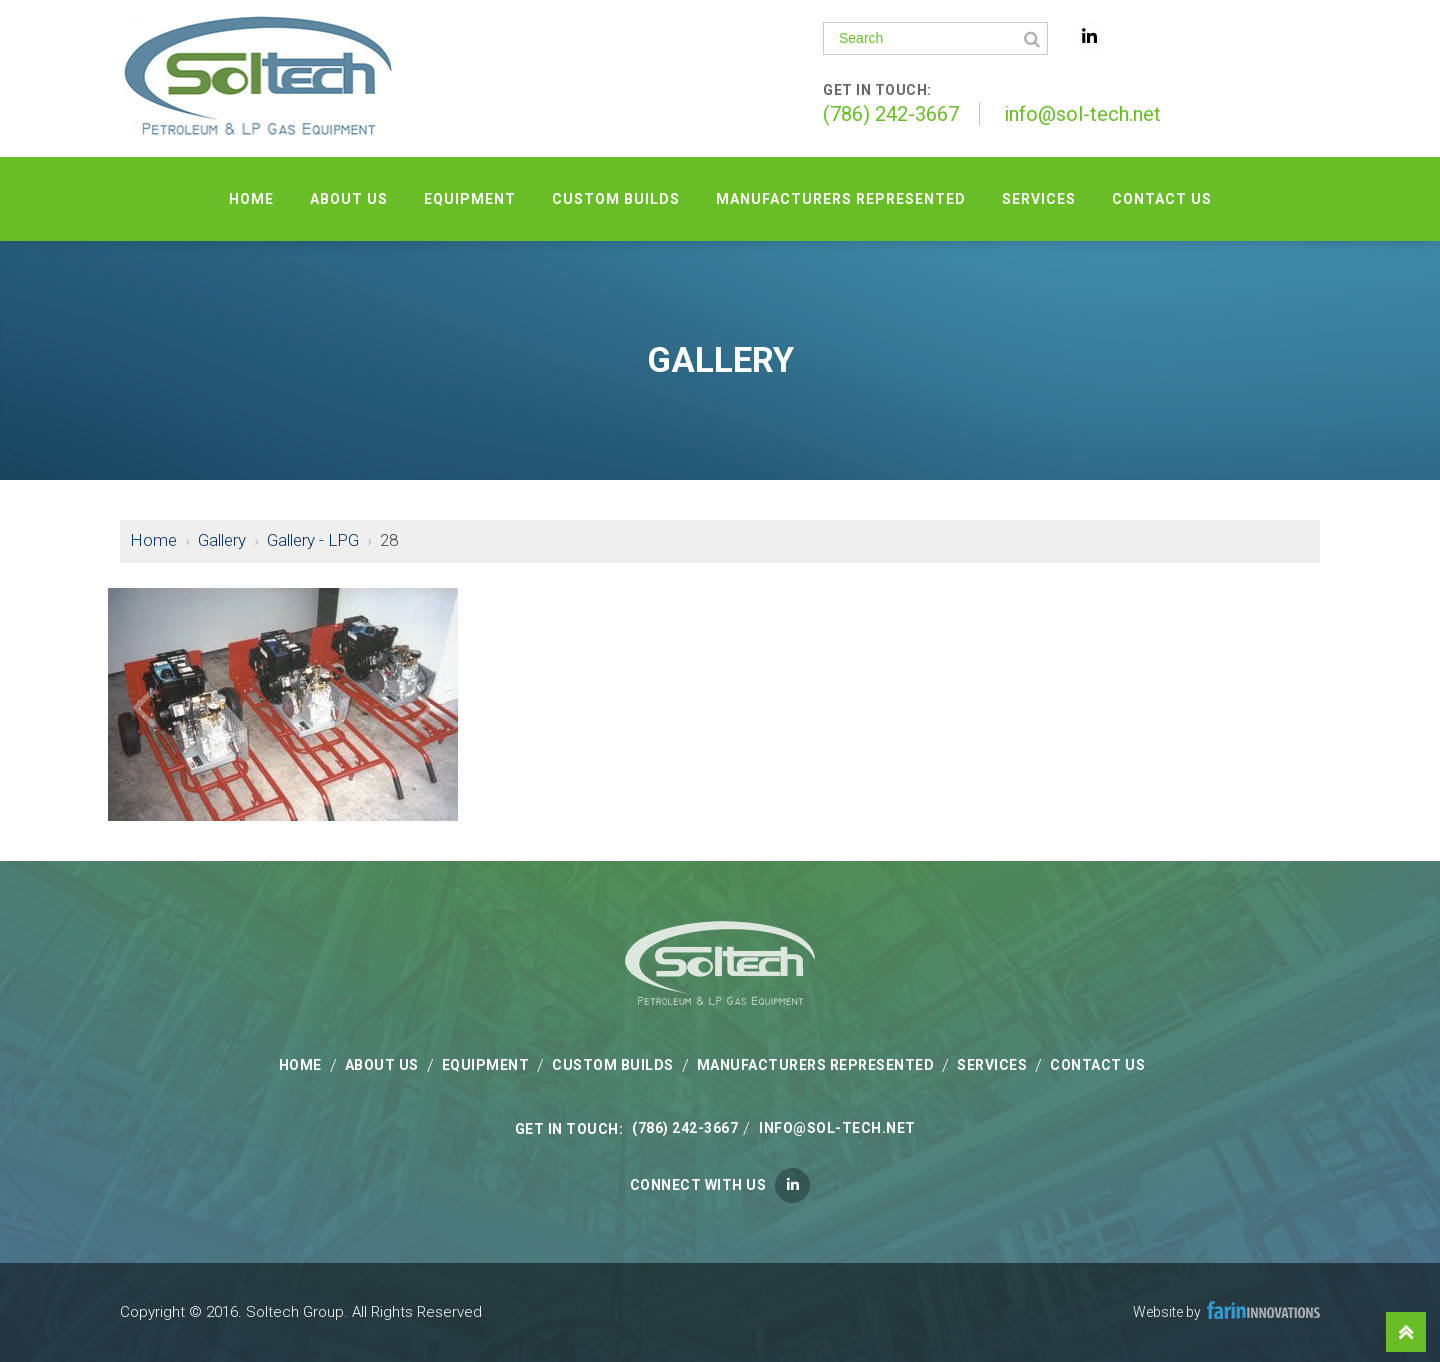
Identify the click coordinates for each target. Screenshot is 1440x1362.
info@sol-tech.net (1082, 114)
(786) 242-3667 (891, 114)
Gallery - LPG (313, 540)
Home (153, 540)
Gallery (222, 540)
